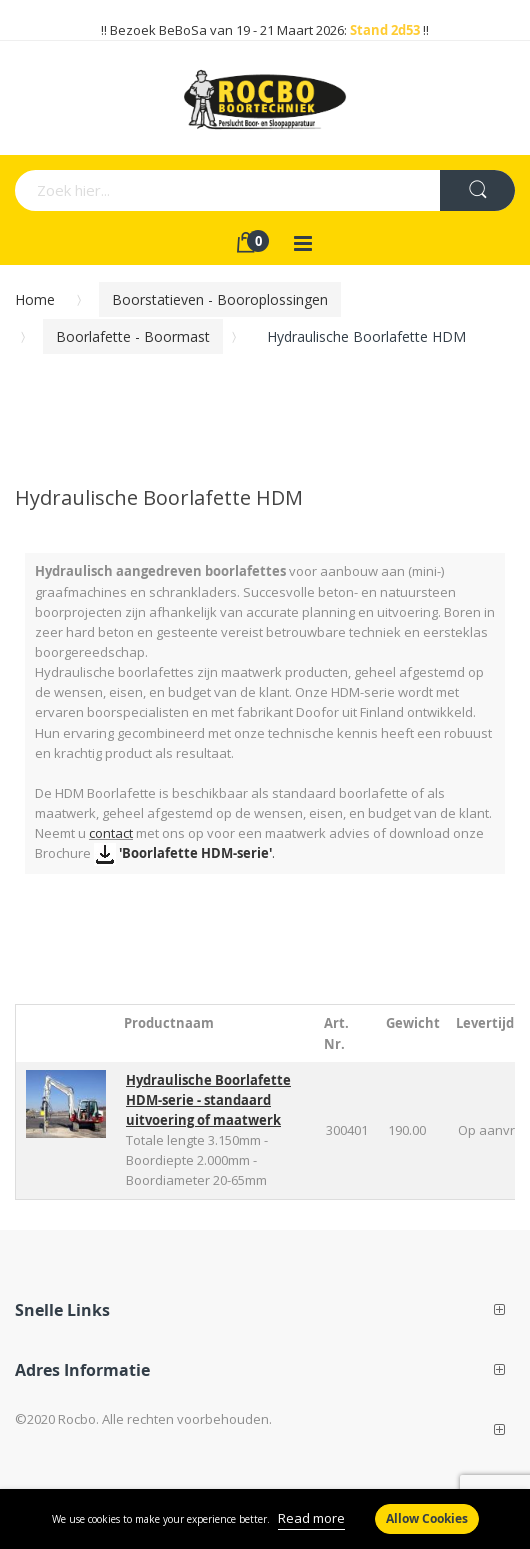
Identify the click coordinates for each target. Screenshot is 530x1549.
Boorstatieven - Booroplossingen (220, 299)
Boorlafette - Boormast (133, 336)
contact (111, 833)
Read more (311, 1518)
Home (35, 299)
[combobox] (164, 190)
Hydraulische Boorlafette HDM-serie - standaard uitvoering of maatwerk (208, 1100)
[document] (265, 1519)
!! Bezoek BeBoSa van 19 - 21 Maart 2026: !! (265, 30)
